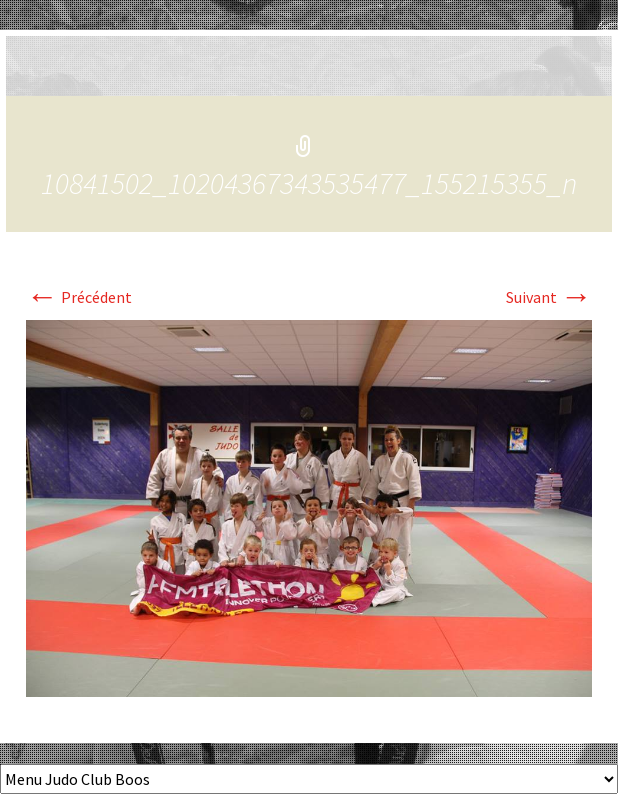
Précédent (79, 297)
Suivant (549, 297)
